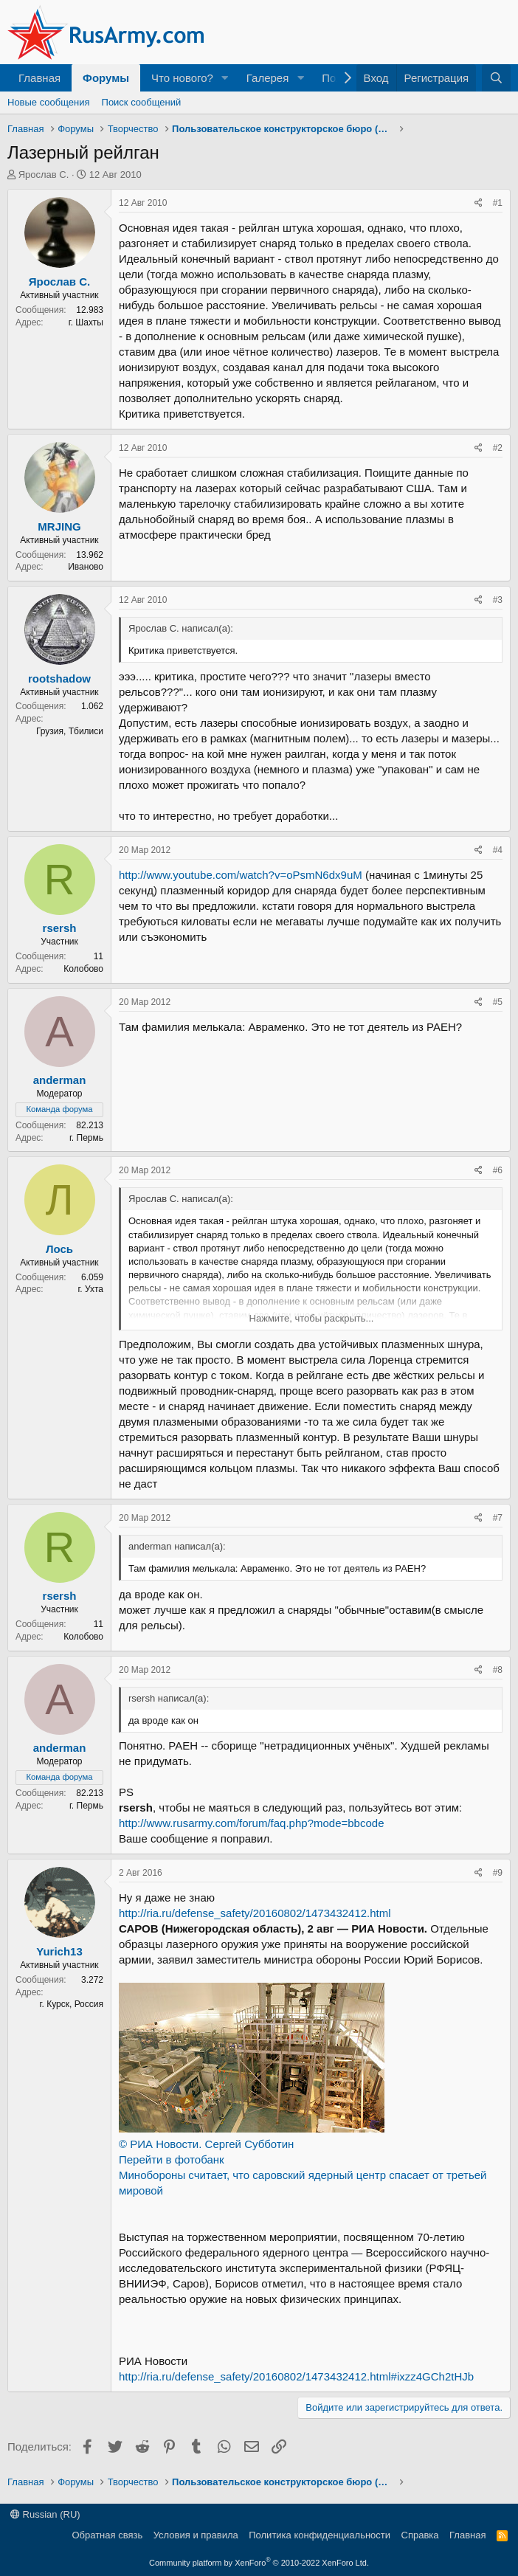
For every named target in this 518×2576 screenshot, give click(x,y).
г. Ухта (90, 1289)
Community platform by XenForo (259, 2562)
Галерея (267, 78)
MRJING (59, 526)
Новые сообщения (48, 102)
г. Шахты (86, 322)
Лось (59, 1249)
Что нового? (182, 78)
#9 (498, 1873)
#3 (498, 600)
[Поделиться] (478, 203)
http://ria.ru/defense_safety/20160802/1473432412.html (255, 1913)
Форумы (106, 78)
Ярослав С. (43, 174)
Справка (420, 2535)
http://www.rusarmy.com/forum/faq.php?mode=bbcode (251, 1823)
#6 (498, 1170)
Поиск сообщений (142, 102)
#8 (498, 1670)
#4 (498, 850)
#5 (498, 1002)
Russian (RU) (45, 2514)
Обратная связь (107, 2535)
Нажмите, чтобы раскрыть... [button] (311, 1318)
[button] (225, 77)
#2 (498, 448)
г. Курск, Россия (71, 2004)
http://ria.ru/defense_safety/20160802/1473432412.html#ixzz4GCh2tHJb (296, 2376)
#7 (498, 1518)
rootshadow (59, 678)
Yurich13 (59, 1951)
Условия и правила (195, 2535)
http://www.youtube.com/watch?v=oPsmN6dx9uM (240, 875)
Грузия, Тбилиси (69, 731)
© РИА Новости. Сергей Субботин (206, 2144)
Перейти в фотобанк (171, 2159)
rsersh (60, 928)
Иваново (85, 567)
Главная (39, 78)
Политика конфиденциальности (319, 2535)
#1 (498, 203)
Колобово (83, 969)
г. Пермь (86, 1138)
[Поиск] (496, 77)
